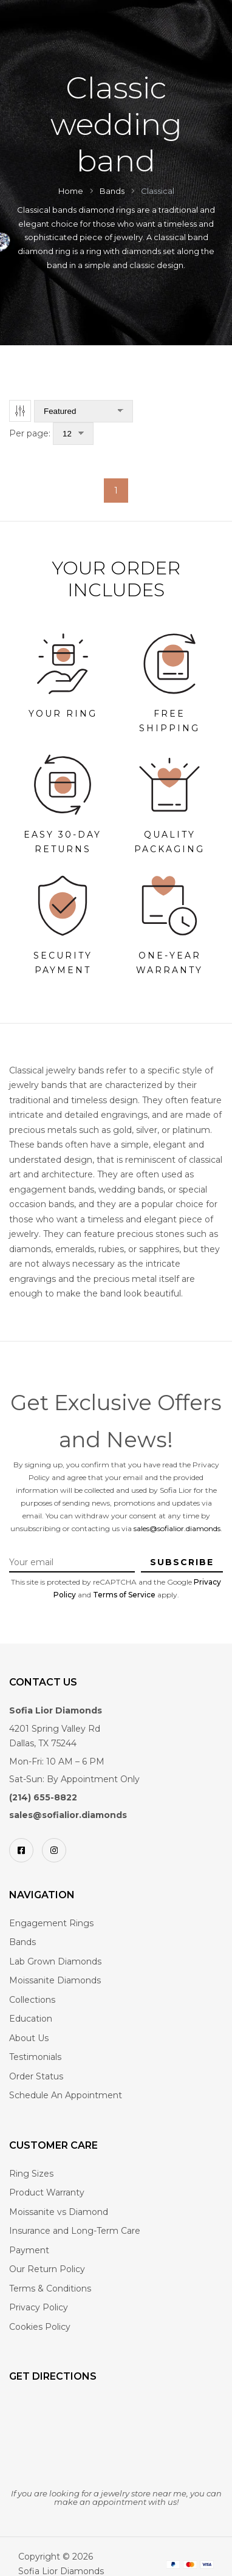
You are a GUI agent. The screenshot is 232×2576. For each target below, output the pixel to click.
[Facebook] (21, 1850)
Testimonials (35, 2056)
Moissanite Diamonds (55, 1980)
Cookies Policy (39, 2326)
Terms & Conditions (50, 2288)
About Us (29, 2038)
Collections (32, 1999)
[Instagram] (54, 1850)
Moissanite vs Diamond (58, 2211)
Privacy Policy (38, 2307)
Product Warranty (46, 2192)
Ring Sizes (31, 2173)
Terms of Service (124, 1594)
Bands (22, 1942)
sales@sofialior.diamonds (177, 1528)
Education (30, 2018)
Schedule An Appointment (65, 2095)
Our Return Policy (47, 2269)
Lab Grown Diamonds (55, 1961)
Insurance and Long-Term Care (74, 2230)
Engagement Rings (51, 1923)
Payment (29, 2250)
